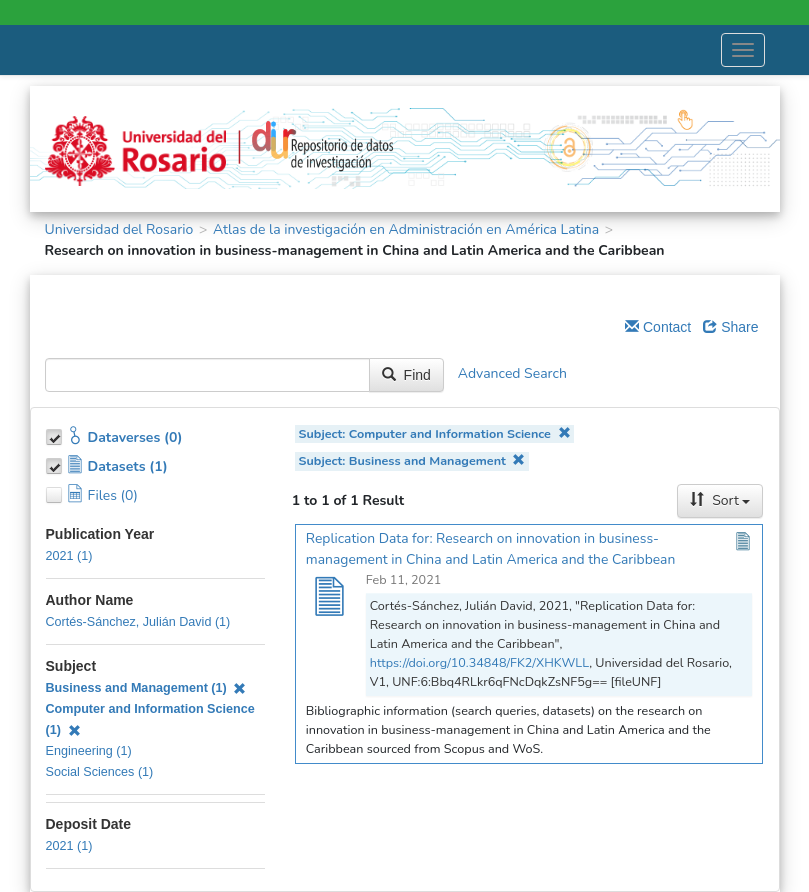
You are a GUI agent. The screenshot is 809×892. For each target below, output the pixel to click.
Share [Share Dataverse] (730, 327)
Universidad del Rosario (119, 229)
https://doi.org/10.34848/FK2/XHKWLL (479, 662)
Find (406, 375)
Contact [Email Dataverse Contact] (658, 327)
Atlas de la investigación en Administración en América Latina (406, 229)
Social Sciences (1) (100, 772)
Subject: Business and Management (412, 460)
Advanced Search (512, 373)
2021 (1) (69, 556)
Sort (720, 500)
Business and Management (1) (146, 688)
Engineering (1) (89, 751)
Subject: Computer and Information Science (435, 433)
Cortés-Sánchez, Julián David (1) (138, 622)
